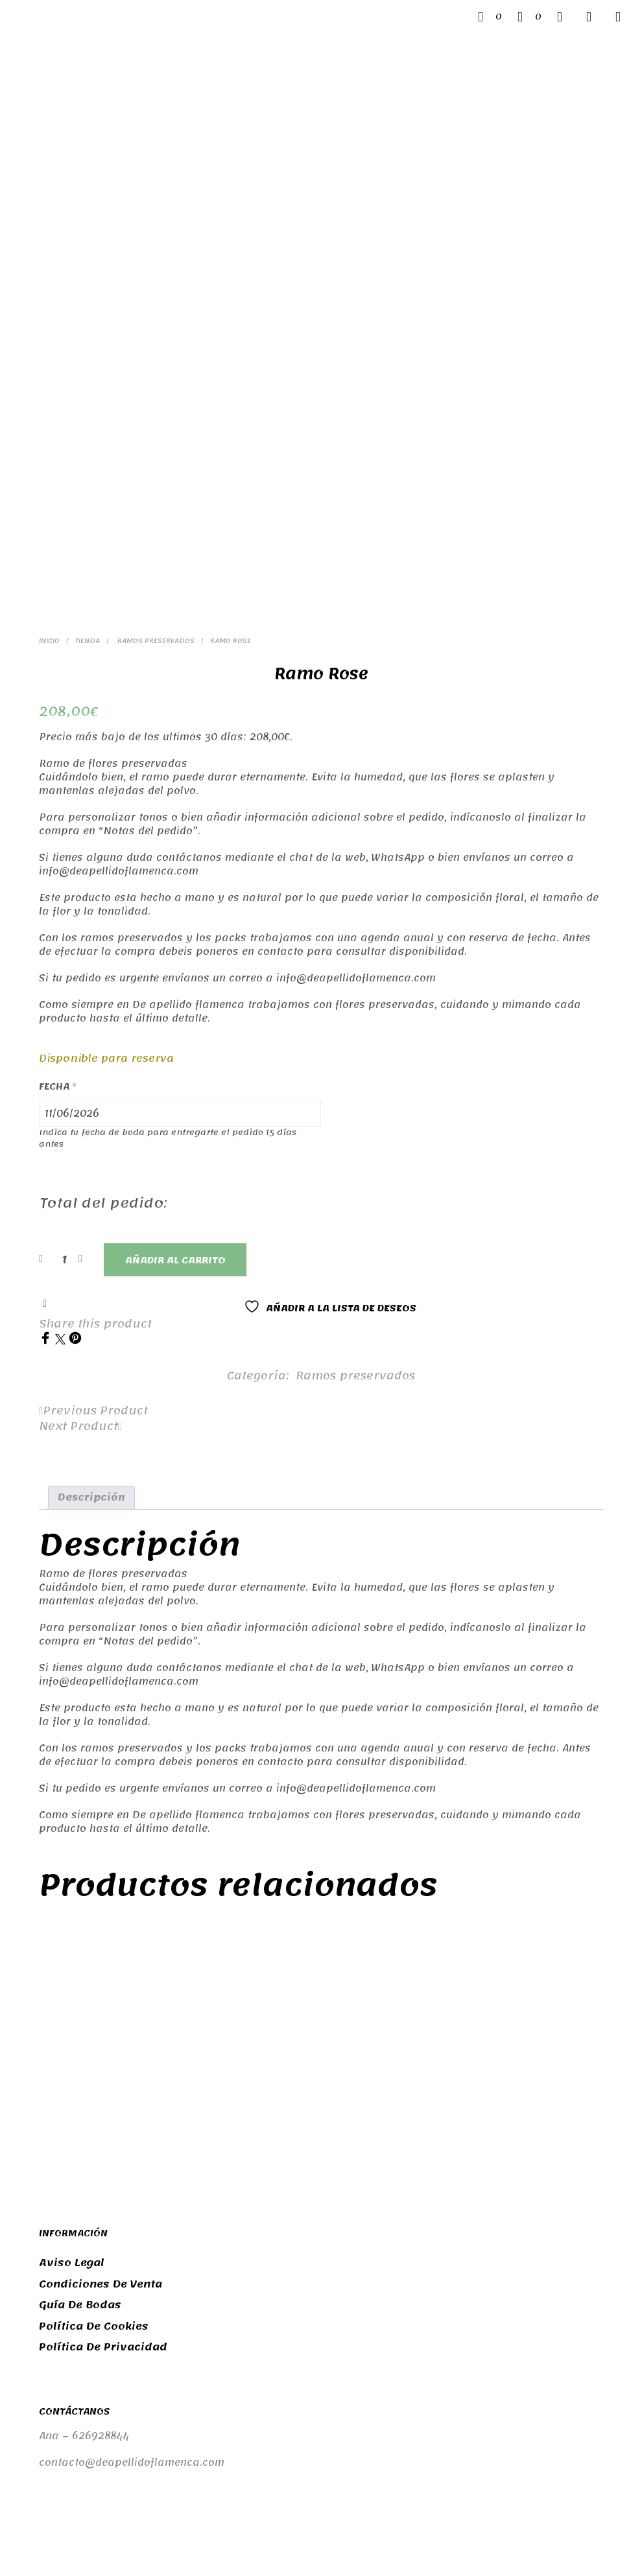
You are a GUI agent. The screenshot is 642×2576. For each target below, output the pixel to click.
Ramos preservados (155, 453)
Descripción (91, 1309)
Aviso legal (71, 2075)
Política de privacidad (103, 2159)
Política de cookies (94, 2138)
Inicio (49, 453)
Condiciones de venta (100, 2096)
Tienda (87, 453)
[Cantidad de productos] (63, 1071)
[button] (490, 16)
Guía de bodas (80, 2117)
